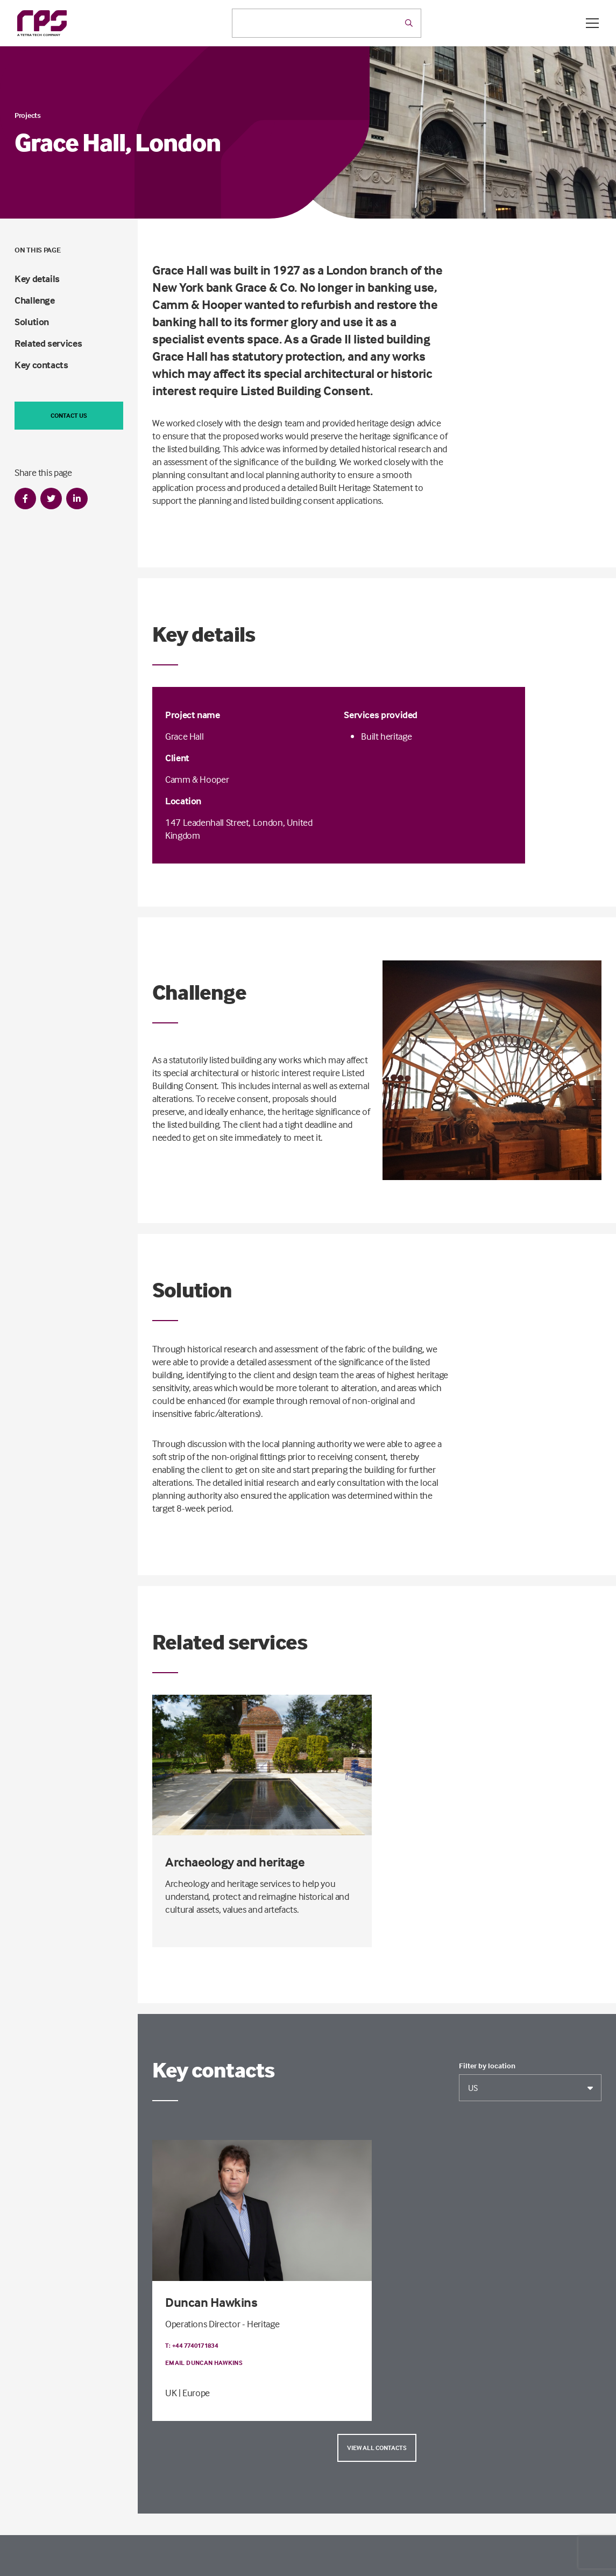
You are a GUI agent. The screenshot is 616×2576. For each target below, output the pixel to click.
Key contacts (41, 365)
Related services (48, 343)
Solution (32, 321)
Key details (37, 278)
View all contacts (377, 2448)
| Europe (194, 2393)
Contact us (69, 415)
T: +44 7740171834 (191, 2345)
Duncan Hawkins (211, 2302)
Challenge (35, 300)
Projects (28, 115)
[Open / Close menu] (592, 23)
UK (170, 2393)
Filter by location (487, 2065)
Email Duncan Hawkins (204, 2363)
